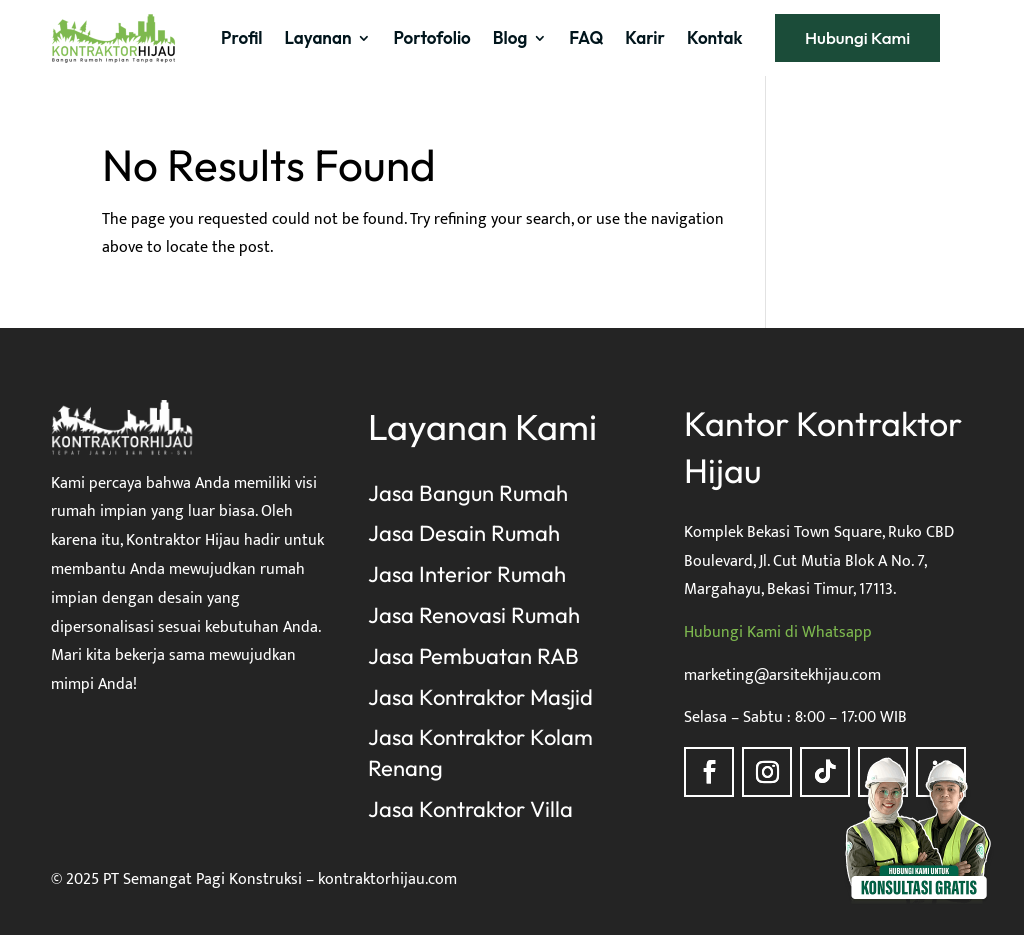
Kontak (714, 37)
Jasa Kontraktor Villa (470, 809)
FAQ (586, 37)
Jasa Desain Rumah (464, 533)
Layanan (318, 37)
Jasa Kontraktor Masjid (480, 697)
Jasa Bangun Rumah (468, 493)
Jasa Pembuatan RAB (473, 656)
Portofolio (431, 37)
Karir (645, 37)
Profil (241, 37)
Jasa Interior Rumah (467, 574)
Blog (510, 37)
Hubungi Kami (857, 37)
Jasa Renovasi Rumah (474, 615)
